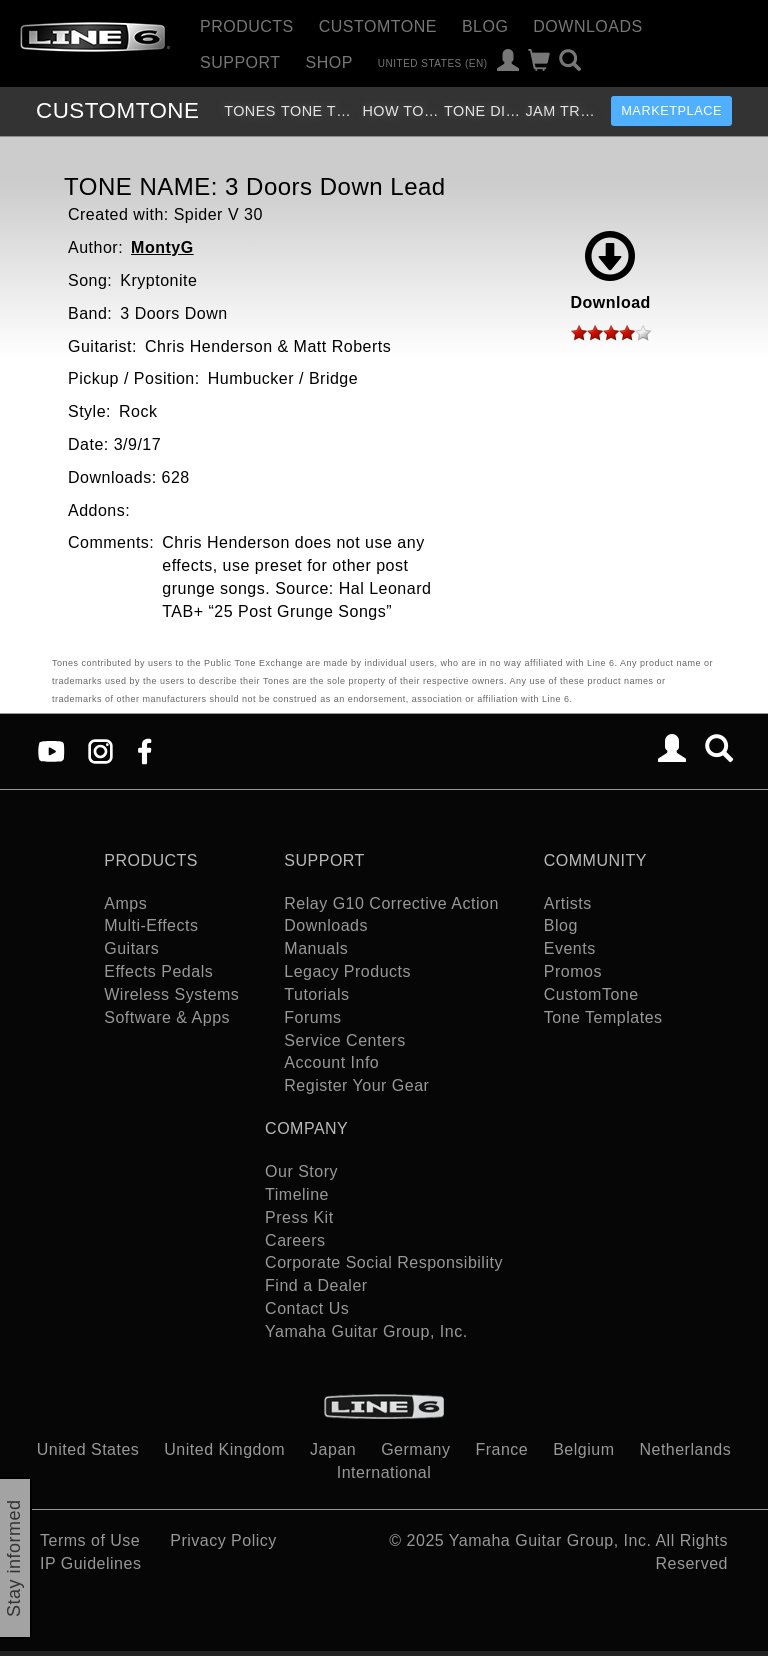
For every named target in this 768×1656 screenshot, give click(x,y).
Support (240, 62)
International (384, 1472)
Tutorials (316, 994)
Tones (250, 111)
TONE (117, 110)
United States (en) (433, 62)
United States (88, 1449)
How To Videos (400, 111)
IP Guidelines (90, 1563)
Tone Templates (319, 111)
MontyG (162, 247)
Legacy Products (347, 971)
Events (570, 948)
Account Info (331, 1062)
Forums (312, 1017)
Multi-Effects (151, 925)
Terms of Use (90, 1540)
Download (610, 271)
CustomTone (378, 26)
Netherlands (685, 1449)
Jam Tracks (563, 111)
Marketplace (671, 110)
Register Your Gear (356, 1085)
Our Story (301, 1171)
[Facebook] (144, 749)
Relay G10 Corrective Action (391, 903)
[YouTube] (51, 749)
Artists (568, 903)
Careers (295, 1240)
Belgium (583, 1449)
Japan (333, 1449)
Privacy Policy (223, 1540)
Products (247, 26)
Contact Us (307, 1308)
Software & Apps (167, 1017)
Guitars (131, 948)
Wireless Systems (171, 994)
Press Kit (299, 1217)
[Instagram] (100, 749)
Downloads (587, 26)
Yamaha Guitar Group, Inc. (366, 1331)
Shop (329, 62)
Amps (125, 903)
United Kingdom (224, 1449)
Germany (415, 1449)
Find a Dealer (316, 1285)
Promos (573, 971)
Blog (485, 26)
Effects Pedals (158, 971)
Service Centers (344, 1040)
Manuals (316, 948)
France (501, 1449)
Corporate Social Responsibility (384, 1262)
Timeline (297, 1194)
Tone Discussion (482, 111)
